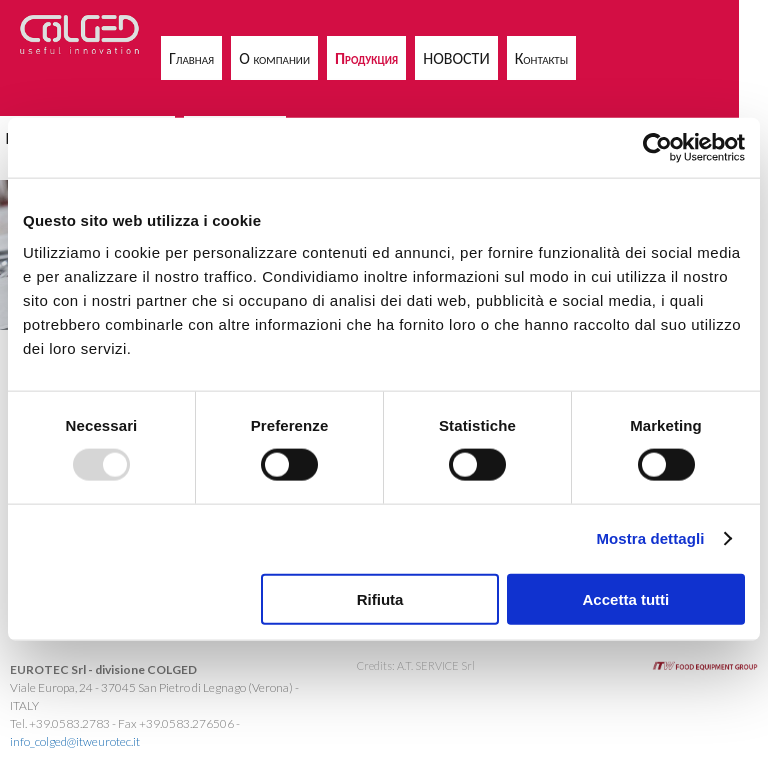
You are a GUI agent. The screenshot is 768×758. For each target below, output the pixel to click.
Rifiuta (380, 598)
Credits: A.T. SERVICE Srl (416, 665)
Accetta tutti (626, 598)
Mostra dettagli (650, 538)
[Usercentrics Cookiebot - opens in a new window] (657, 148)
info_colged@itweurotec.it (75, 741)
